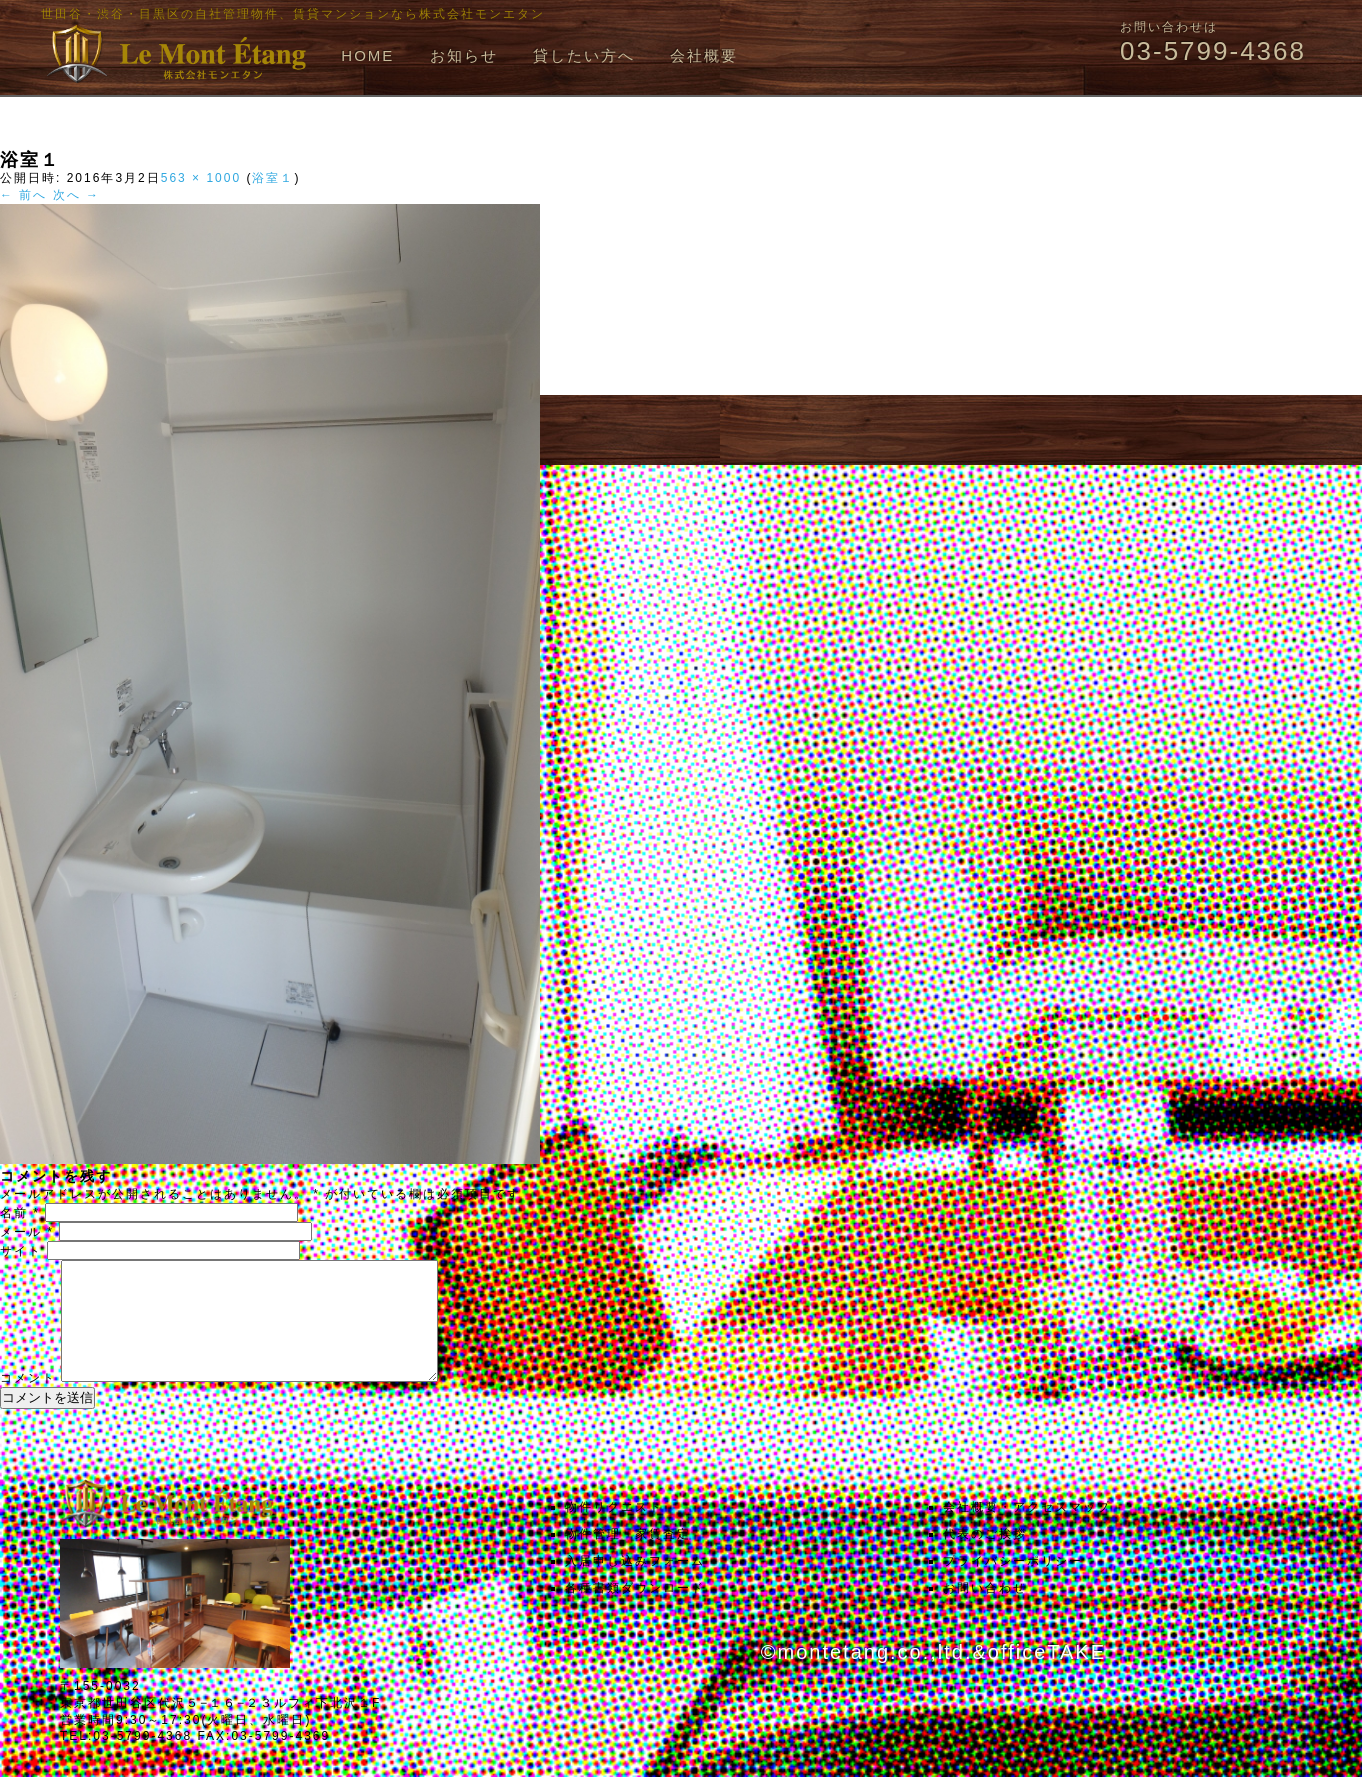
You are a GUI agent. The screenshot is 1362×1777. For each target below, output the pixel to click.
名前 (20, 1213)
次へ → (76, 195)
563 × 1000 (201, 178)
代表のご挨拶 (985, 1558)
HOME (367, 55)
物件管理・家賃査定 (628, 1558)
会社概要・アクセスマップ (1027, 1531)
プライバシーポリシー (1013, 1585)
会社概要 (704, 55)
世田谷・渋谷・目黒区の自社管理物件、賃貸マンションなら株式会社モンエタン (293, 14)
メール (27, 1232)
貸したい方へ (584, 55)
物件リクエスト (614, 1531)
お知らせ (464, 55)
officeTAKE (1047, 1676)
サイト (21, 1251)
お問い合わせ (985, 1612)
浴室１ (273, 178)
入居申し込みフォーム (635, 1585)
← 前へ (23, 195)
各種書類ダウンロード (635, 1612)
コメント (28, 1402)
